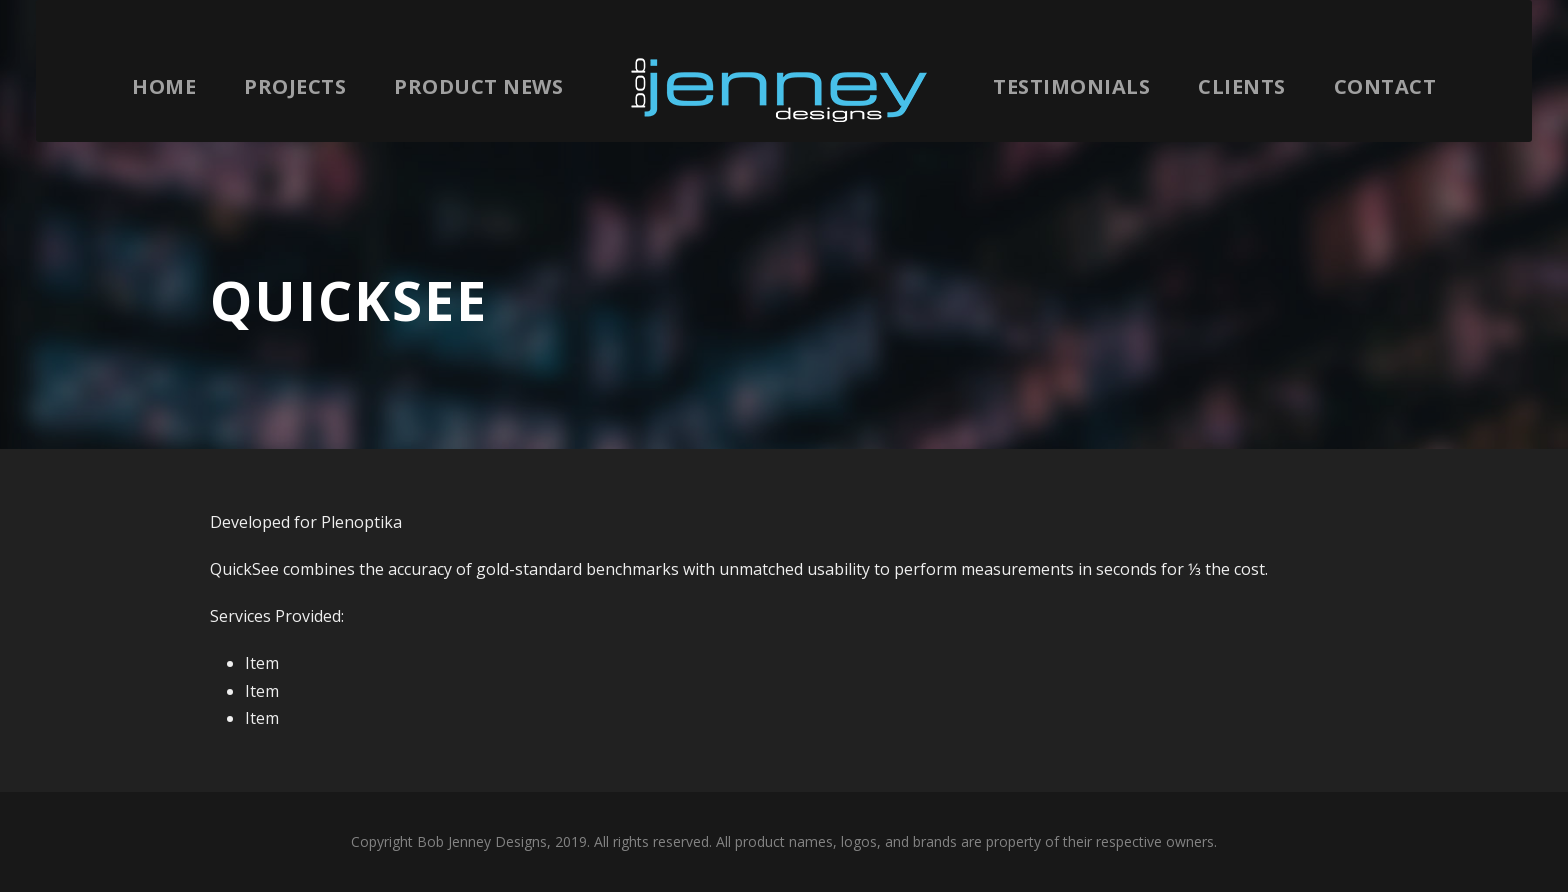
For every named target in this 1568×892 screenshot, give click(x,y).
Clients (1242, 86)
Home (164, 86)
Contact (1385, 86)
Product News (478, 86)
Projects (295, 86)
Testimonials (1071, 86)
